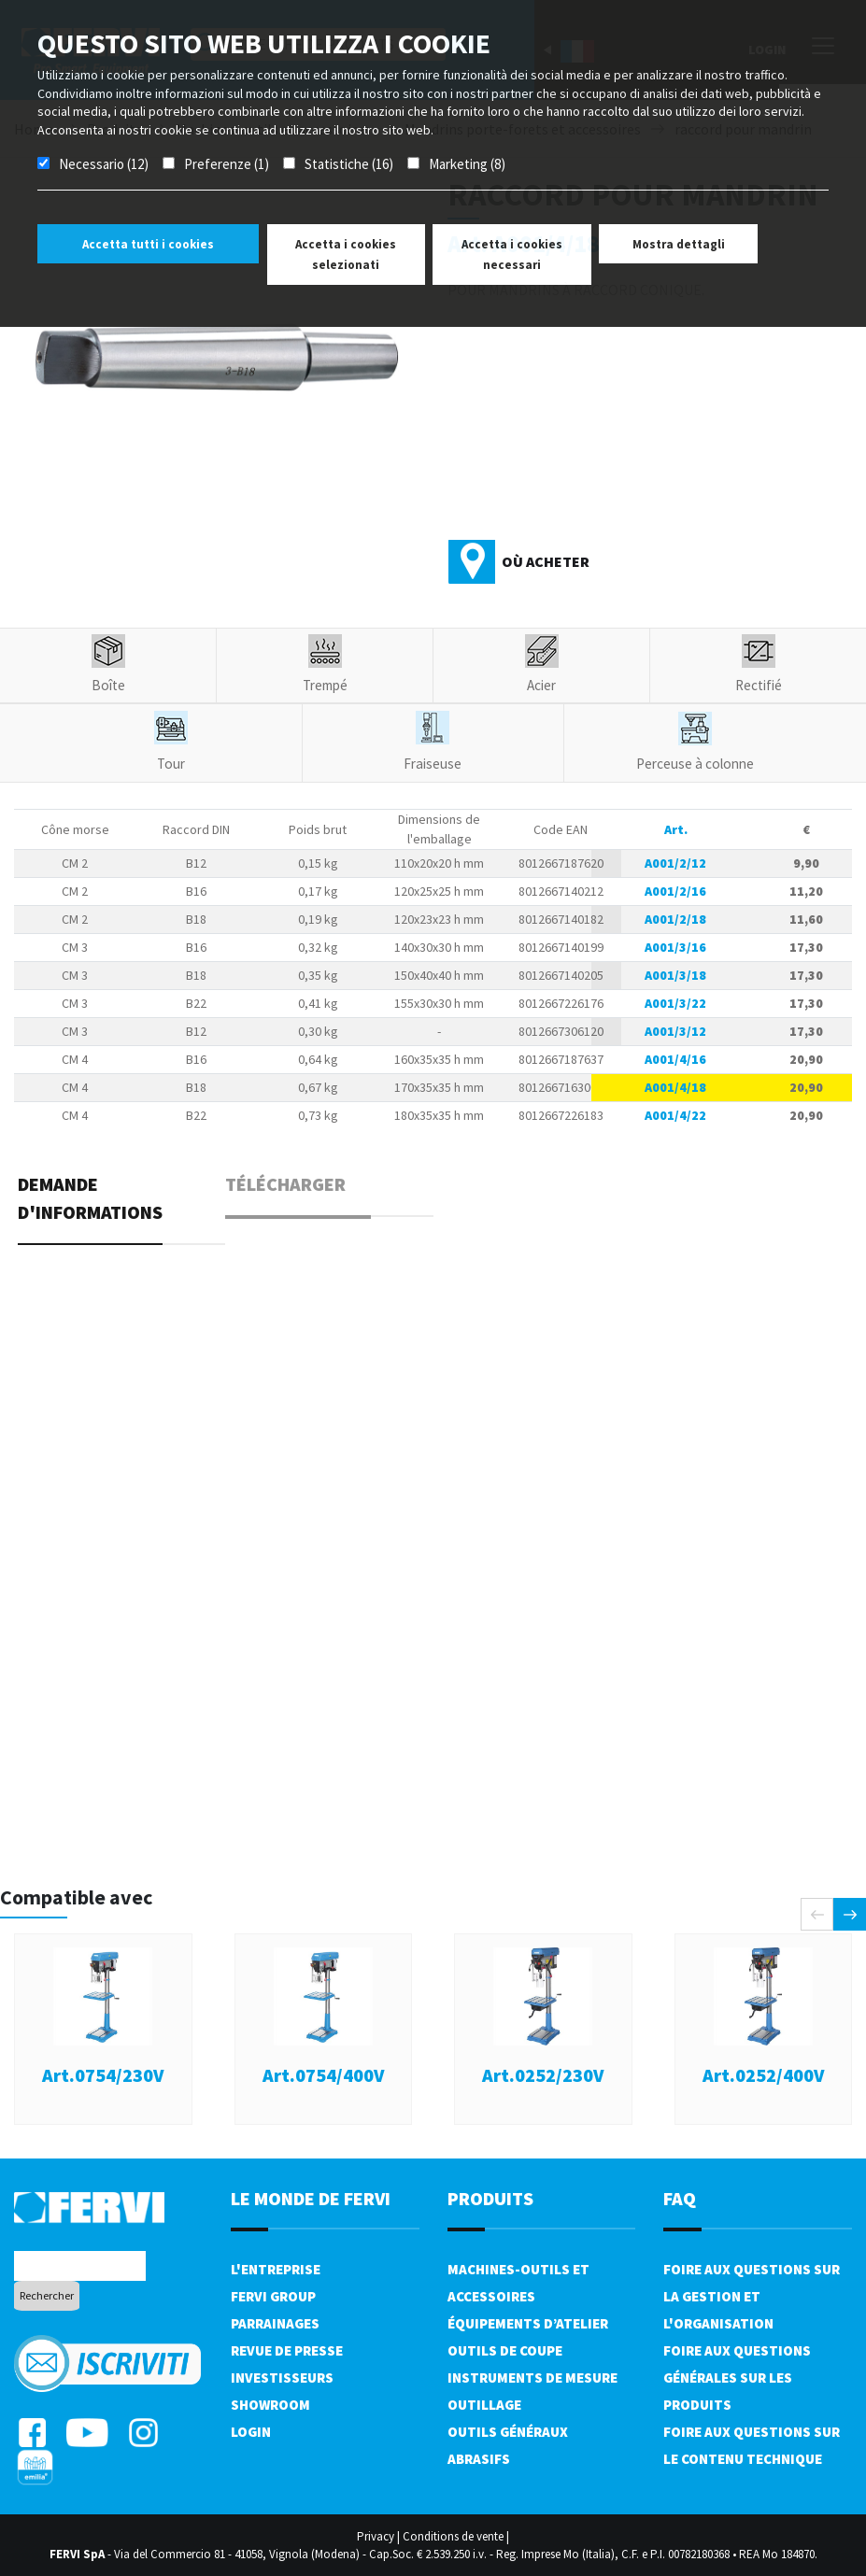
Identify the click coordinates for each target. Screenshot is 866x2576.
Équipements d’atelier (527, 2323)
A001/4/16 (675, 1059)
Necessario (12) (104, 164)
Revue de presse (287, 2350)
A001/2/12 (675, 863)
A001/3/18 (675, 975)
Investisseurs (282, 2377)
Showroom (270, 2404)
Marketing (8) (467, 164)
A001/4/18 (675, 1087)
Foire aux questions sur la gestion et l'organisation (751, 2296)
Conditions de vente (453, 2536)
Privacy (375, 2536)
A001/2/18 (675, 919)
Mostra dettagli (678, 244)
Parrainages (275, 2323)
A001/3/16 (675, 947)
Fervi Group (273, 2296)
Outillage (484, 2404)
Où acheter (545, 561)
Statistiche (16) (349, 164)
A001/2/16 (675, 891)
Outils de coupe (504, 2350)
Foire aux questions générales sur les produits (737, 2377)
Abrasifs (478, 2459)
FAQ (679, 2198)
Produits (490, 2198)
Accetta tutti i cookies (148, 244)
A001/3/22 (675, 1003)
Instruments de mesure (532, 2377)
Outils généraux (507, 2432)
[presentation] (817, 1914)
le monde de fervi (310, 2198)
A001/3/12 (675, 1031)
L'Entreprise (275, 2269)
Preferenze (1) (226, 164)
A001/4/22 (675, 1115)
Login (251, 2432)
